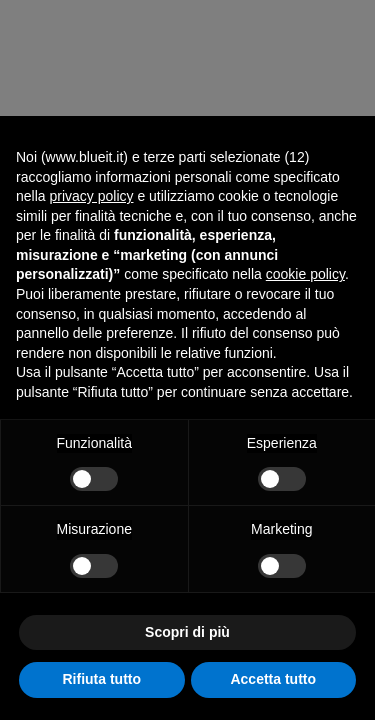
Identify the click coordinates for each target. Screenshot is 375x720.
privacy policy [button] (91, 196)
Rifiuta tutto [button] (101, 679)
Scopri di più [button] (187, 632)
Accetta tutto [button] (273, 679)
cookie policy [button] (305, 274)
